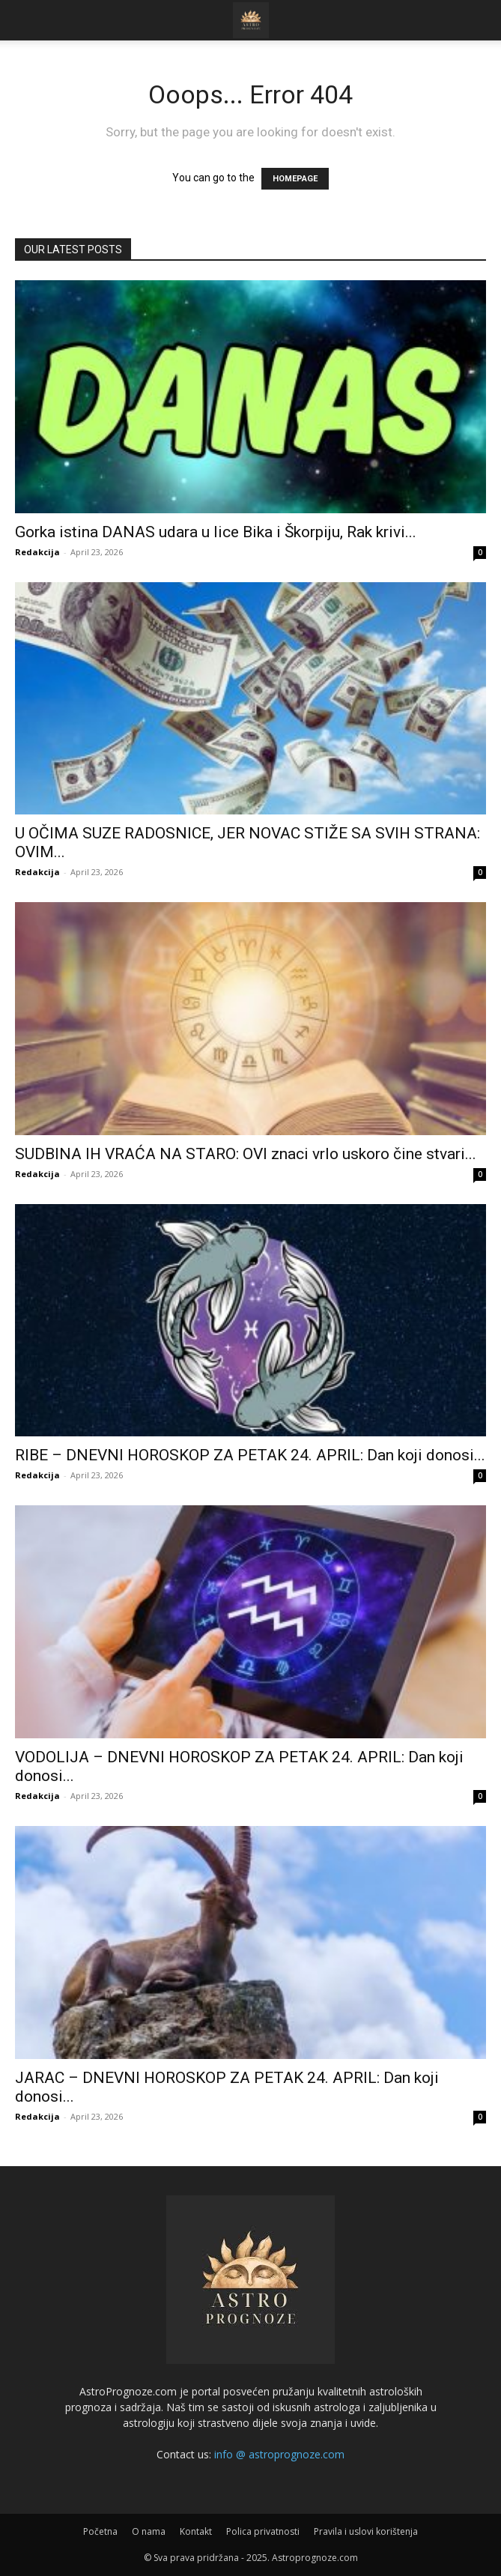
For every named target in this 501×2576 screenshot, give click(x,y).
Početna (100, 2531)
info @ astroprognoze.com (279, 2454)
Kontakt (196, 2531)
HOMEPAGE (295, 179)
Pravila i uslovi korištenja (366, 2531)
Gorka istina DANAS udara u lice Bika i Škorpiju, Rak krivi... (215, 532)
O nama (149, 2531)
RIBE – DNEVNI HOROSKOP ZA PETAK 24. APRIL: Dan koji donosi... (250, 1455)
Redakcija (37, 551)
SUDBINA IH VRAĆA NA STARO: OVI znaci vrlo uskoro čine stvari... (245, 1154)
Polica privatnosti (263, 2531)
